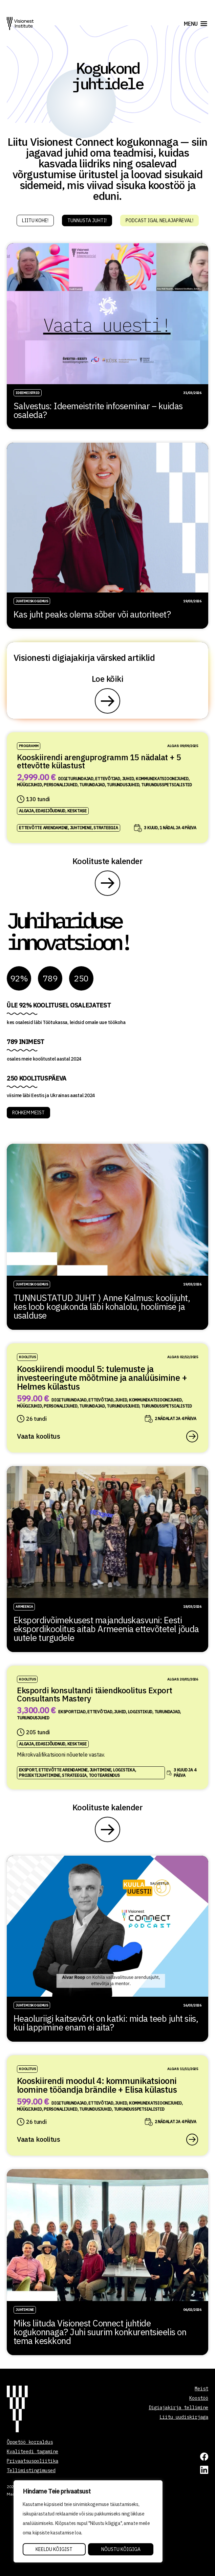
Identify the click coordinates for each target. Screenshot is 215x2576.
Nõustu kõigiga (121, 2549)
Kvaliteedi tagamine (32, 2452)
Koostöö (198, 2398)
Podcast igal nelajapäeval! (159, 220)
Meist (201, 2389)
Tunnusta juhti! (87, 220)
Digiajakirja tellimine (178, 2408)
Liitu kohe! (35, 220)
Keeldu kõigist (54, 2549)
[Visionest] (20, 23)
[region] (88, 2521)
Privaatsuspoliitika (32, 2461)
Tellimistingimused (31, 2470)
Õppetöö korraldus (30, 2442)
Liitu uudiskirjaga (183, 2417)
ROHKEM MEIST (28, 1113)
